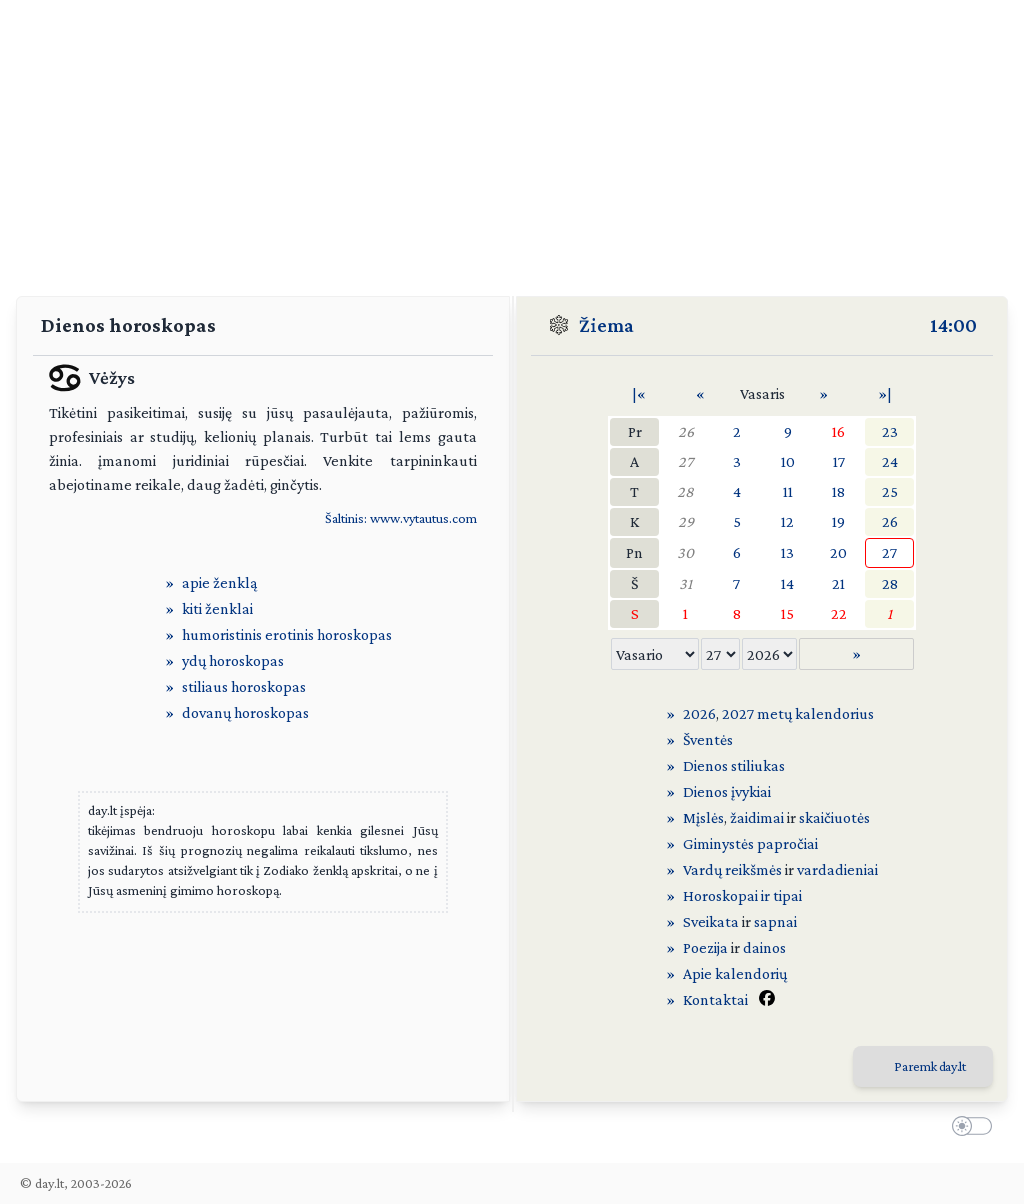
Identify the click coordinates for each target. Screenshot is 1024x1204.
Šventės (708, 739)
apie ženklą (219, 582)
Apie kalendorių (735, 973)
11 (788, 491)
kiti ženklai (217, 608)
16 (838, 431)
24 (890, 461)
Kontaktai (715, 999)
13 (787, 552)
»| (885, 393)
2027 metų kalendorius (798, 713)
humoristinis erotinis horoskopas (287, 634)
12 (787, 521)
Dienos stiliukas (734, 765)
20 (838, 552)
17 (839, 461)
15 (787, 613)
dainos (764, 947)
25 (890, 491)
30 (685, 552)
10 (788, 461)
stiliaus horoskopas (244, 686)
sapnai (775, 921)
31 (685, 583)
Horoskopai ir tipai (742, 895)
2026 (699, 713)
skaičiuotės (834, 817)
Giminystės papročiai (750, 843)
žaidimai (757, 817)
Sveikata (711, 921)
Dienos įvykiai (727, 791)
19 (838, 521)
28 (685, 491)
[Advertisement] (512, 140)
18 (838, 491)
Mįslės (703, 817)
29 (686, 521)
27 (685, 461)
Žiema (606, 325)
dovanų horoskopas (245, 712)
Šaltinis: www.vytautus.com (401, 518)
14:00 (953, 325)
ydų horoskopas (233, 660)
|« (639, 393)
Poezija (705, 947)
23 (890, 431)
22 (839, 613)
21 (838, 583)
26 (686, 431)
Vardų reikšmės (732, 869)
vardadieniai (837, 869)
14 (787, 583)
